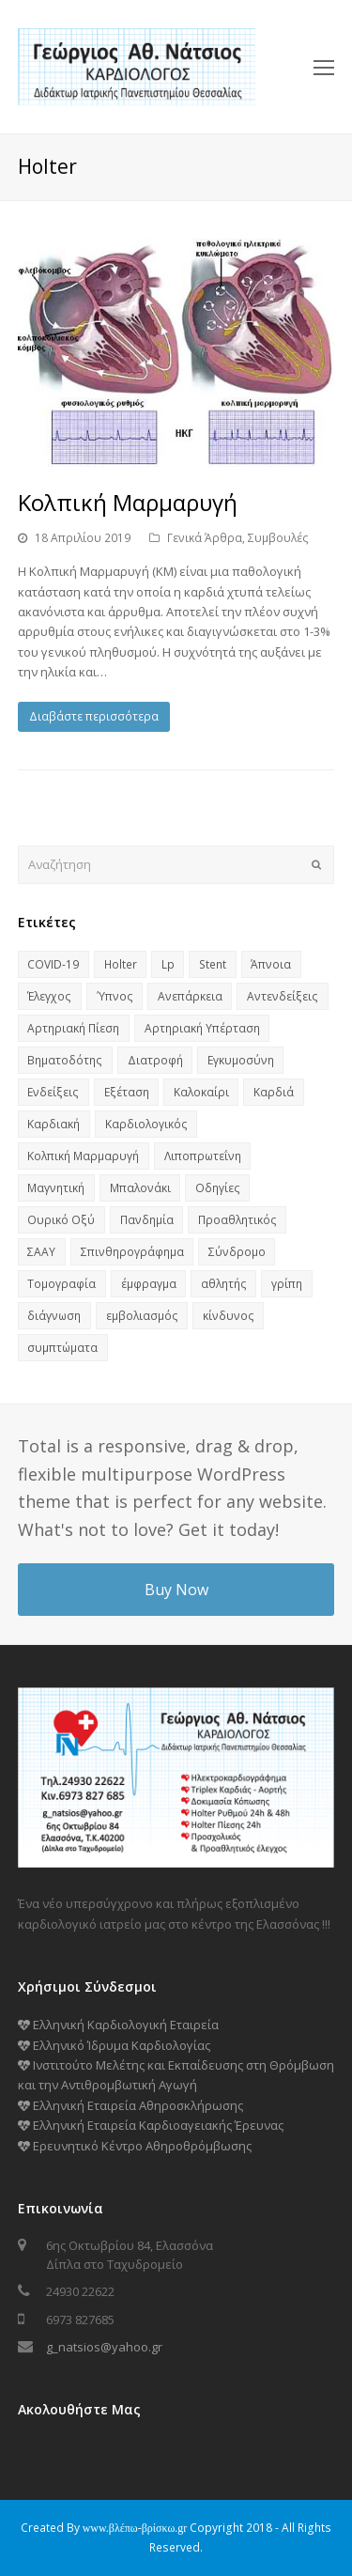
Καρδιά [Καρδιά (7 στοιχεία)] (273, 1092)
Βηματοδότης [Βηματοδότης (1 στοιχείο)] (64, 1060)
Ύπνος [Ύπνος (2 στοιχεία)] (115, 996)
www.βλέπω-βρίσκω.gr (135, 2528)
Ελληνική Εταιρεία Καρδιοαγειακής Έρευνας (150, 2125)
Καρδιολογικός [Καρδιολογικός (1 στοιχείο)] (146, 1124)
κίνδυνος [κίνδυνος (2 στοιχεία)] (228, 1316)
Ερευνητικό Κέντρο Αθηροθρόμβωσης (135, 2145)
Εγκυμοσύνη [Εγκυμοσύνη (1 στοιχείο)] (240, 1060)
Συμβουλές (278, 538)
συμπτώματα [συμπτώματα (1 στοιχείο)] (62, 1348)
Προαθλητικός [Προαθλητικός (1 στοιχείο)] (237, 1220)
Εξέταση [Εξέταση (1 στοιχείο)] (126, 1092)
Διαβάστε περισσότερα (94, 716)
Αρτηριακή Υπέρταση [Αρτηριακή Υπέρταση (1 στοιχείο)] (202, 1028)
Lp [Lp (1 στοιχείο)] (168, 964)
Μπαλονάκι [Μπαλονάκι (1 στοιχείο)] (140, 1188)
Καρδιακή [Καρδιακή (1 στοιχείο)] (53, 1124)
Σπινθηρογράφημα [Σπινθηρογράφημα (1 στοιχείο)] (132, 1252)
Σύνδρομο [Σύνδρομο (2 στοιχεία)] (237, 1252)
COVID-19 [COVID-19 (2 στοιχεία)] (53, 964)
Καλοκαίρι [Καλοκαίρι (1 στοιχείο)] (201, 1092)
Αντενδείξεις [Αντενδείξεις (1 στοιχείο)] (282, 996)
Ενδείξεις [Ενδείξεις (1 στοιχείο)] (53, 1092)
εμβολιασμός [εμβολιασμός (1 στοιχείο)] (142, 1316)
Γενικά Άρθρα (204, 538)
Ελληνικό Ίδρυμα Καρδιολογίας (114, 2045)
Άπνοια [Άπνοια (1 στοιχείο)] (271, 964)
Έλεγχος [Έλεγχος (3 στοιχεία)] (49, 996)
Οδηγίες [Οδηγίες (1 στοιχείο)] (217, 1188)
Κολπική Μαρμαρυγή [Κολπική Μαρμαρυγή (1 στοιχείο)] (83, 1156)
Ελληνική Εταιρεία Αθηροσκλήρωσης (130, 2105)
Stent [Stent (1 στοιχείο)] (212, 964)
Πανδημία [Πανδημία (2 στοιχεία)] (147, 1220)
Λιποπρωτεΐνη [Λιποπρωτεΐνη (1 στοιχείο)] (202, 1156)
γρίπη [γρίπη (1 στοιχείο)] (286, 1284)
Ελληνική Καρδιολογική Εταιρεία (118, 2024)
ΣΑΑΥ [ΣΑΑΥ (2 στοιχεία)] (41, 1252)
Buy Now (176, 1589)
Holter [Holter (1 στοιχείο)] (120, 964)
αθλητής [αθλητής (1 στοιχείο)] (224, 1284)
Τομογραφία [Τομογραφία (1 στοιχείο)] (61, 1284)
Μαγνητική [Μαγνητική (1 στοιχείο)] (55, 1188)
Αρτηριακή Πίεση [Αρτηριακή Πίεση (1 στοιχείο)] (73, 1028)
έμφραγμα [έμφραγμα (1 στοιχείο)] (148, 1284)
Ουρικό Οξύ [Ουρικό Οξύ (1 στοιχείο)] (61, 1220)
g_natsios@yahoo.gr (104, 2346)
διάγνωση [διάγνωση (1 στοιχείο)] (54, 1316)
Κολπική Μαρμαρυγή (127, 502)
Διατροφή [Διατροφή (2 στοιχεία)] (155, 1060)
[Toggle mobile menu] (324, 67)
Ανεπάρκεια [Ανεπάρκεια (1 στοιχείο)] (190, 996)
